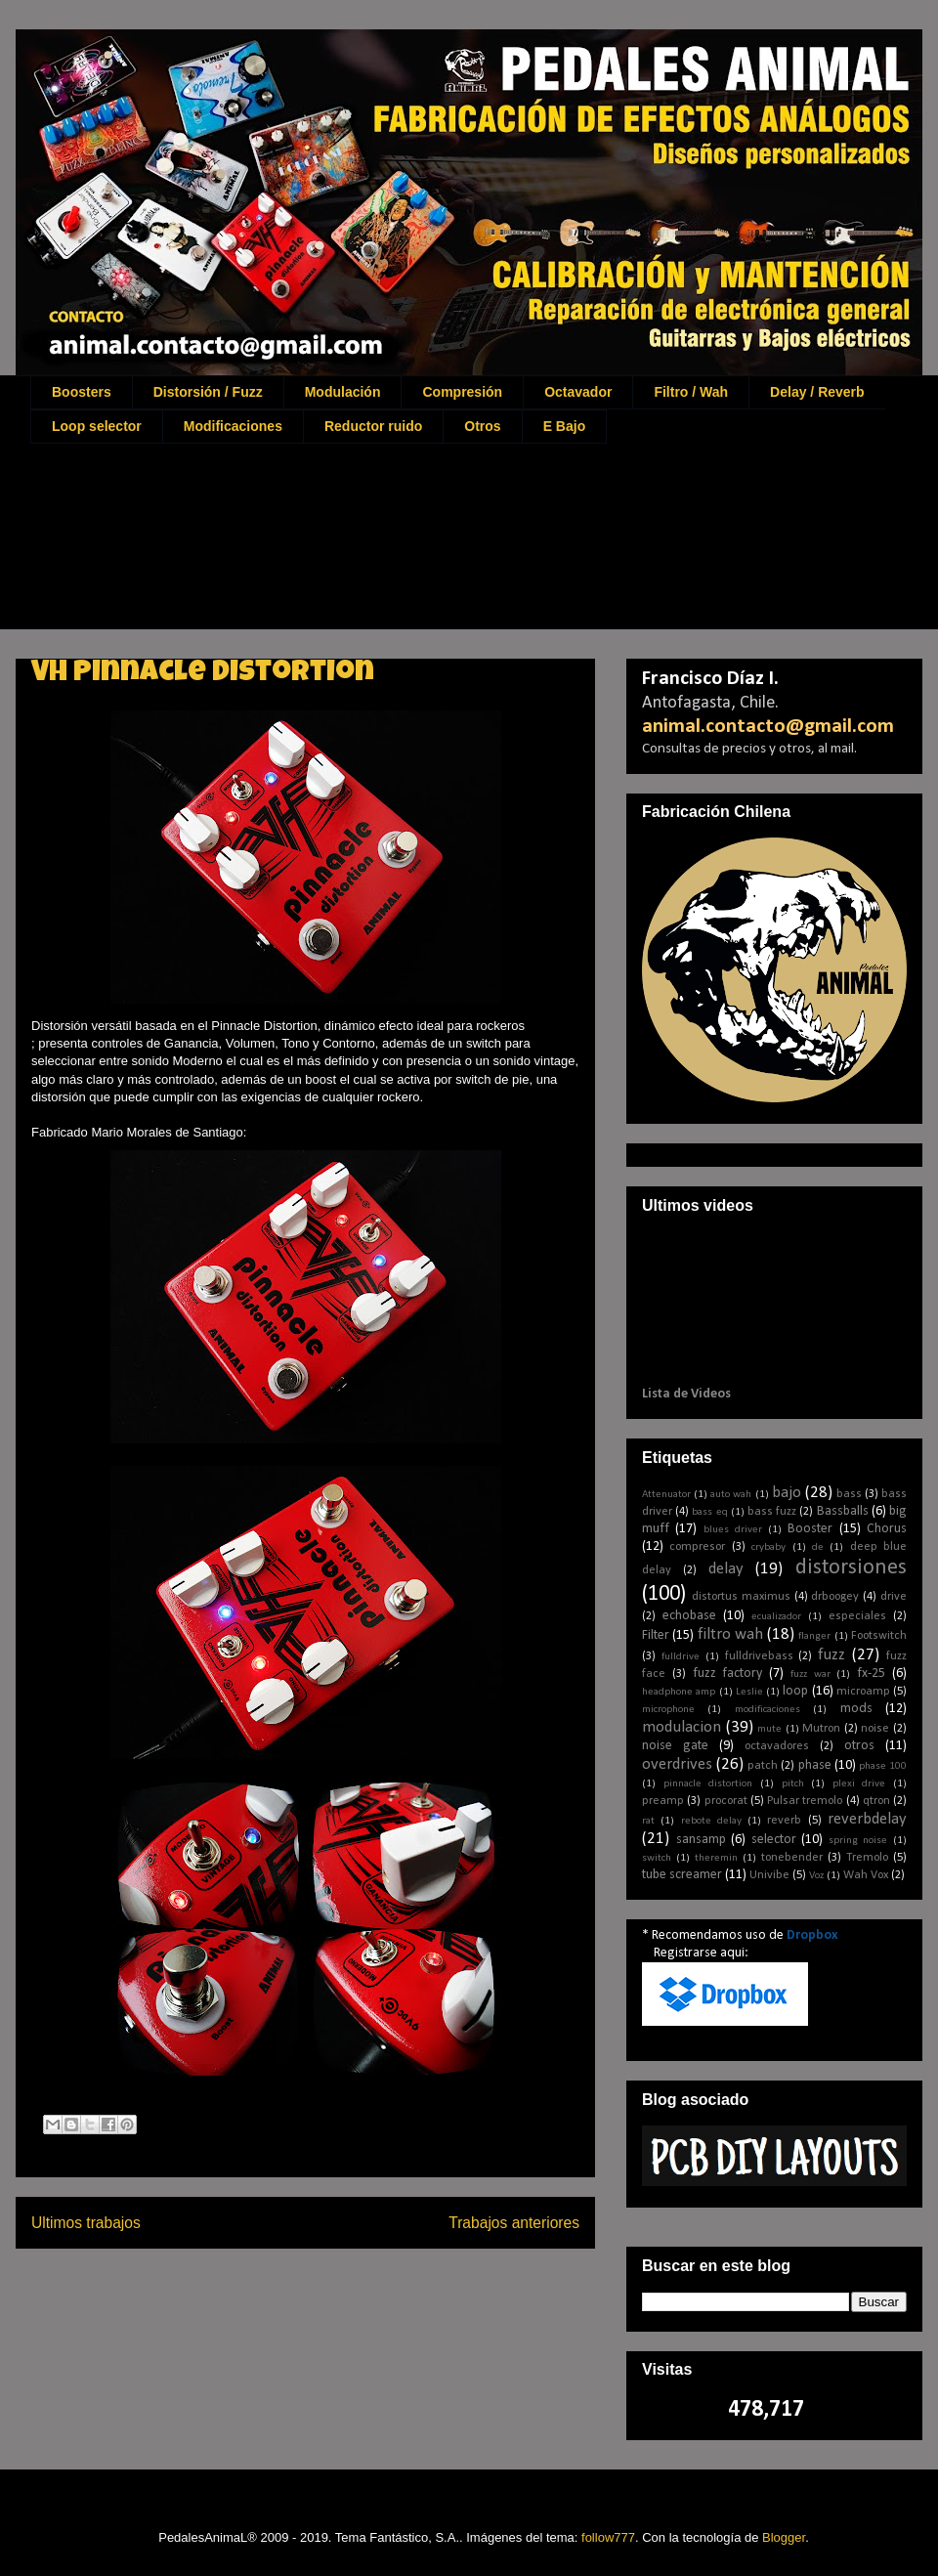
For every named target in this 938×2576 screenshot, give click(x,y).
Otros (482, 426)
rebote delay (711, 1821)
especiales (857, 1616)
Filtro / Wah (691, 392)
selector (773, 1839)
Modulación (343, 392)
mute (769, 1729)
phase (814, 1765)
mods (856, 1708)
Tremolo (867, 1858)
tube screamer (682, 1875)
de (818, 1547)
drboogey (835, 1597)
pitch (793, 1784)
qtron (876, 1801)
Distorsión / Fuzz (208, 392)
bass (849, 1494)
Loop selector (97, 426)
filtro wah (730, 1634)
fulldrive (680, 1657)
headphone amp (678, 1692)
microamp (863, 1691)
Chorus (887, 1529)
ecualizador (776, 1616)
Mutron (821, 1729)
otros (859, 1746)
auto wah (730, 1494)
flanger (814, 1636)
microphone (668, 1709)
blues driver (733, 1529)
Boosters (81, 392)
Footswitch (879, 1636)
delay (726, 1569)
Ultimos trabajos (86, 2222)
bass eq (709, 1512)
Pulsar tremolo (804, 1801)
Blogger (783, 2537)
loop (795, 1691)
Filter (655, 1635)
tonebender (792, 1858)
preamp (663, 1801)
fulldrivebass (759, 1656)
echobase (689, 1616)
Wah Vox (865, 1875)
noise (875, 1729)
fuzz (831, 1655)
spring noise (858, 1840)
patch (762, 1766)
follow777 (608, 2537)
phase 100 (883, 1766)
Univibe (769, 1875)
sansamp (701, 1839)
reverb (784, 1820)
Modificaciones (233, 426)
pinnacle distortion (708, 1784)
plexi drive (859, 1784)
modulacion (681, 1727)
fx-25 (871, 1673)
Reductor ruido (373, 426)
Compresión (462, 392)
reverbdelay (867, 1819)
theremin (716, 1858)
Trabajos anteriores (513, 2222)
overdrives (677, 1764)
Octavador (578, 392)
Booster (810, 1529)
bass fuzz (771, 1512)
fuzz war (810, 1674)
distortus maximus (741, 1597)
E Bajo (564, 426)
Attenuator (666, 1494)
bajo (786, 1492)
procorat (725, 1801)
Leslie (749, 1692)
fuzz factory (728, 1673)
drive (893, 1597)
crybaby (768, 1547)
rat (648, 1821)
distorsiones (851, 1568)
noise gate (675, 1746)
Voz (816, 1875)
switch (656, 1858)
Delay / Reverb (817, 392)
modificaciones (767, 1709)
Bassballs (843, 1511)
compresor (697, 1547)
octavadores (777, 1746)
